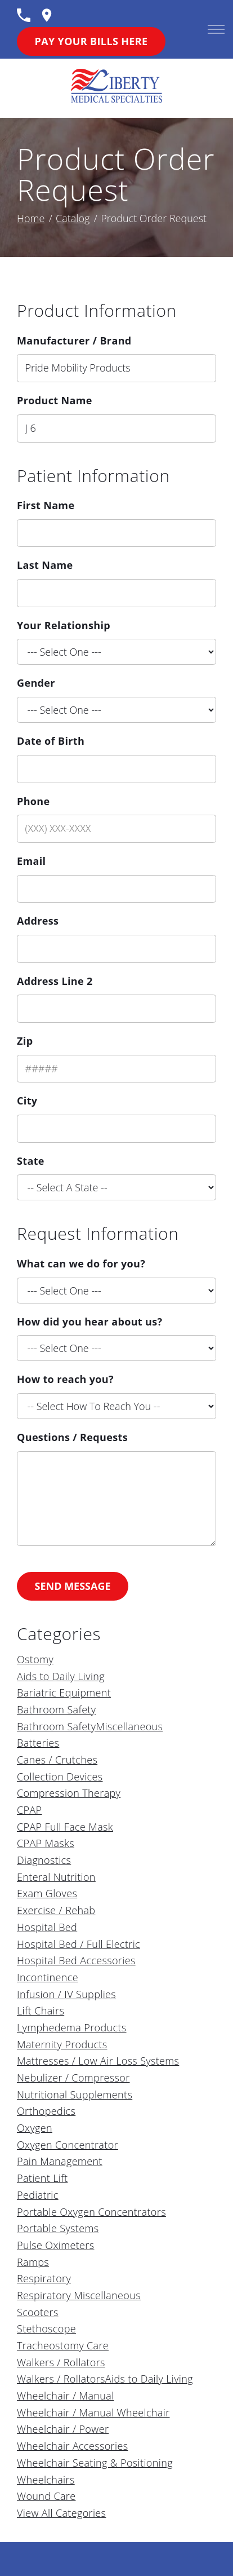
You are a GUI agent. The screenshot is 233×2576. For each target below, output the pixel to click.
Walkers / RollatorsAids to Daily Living (105, 2378)
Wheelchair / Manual (65, 2395)
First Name (45, 505)
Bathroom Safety (56, 1709)
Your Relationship (63, 625)
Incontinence (47, 1977)
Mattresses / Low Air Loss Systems (98, 2060)
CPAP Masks (45, 1843)
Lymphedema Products (72, 2027)
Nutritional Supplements (74, 2094)
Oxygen (34, 2128)
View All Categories (61, 2513)
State (30, 1161)
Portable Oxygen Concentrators (91, 2212)
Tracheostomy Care (63, 2345)
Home (30, 218)
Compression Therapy (68, 1793)
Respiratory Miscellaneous (79, 2295)
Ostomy (35, 1659)
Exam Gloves (47, 1893)
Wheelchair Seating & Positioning (95, 2462)
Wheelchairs (46, 2479)
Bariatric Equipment (64, 1692)
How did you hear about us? (89, 1321)
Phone (33, 801)
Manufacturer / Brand (74, 340)
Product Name (54, 400)
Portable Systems (57, 2228)
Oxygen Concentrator (67, 2144)
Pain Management (59, 2161)
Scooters (38, 2312)
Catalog (72, 218)
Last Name (45, 565)
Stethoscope (46, 2328)
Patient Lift (42, 2178)
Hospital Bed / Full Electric (78, 1944)
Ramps (33, 2262)
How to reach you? (65, 1379)
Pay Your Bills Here (91, 41)
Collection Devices (60, 1776)
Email (31, 861)
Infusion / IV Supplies (66, 1994)
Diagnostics (44, 1860)
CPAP (29, 1810)
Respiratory (44, 2278)
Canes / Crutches (57, 1759)
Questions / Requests (72, 1437)
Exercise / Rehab (56, 1910)
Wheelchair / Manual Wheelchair (93, 2412)
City (27, 1100)
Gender (36, 683)
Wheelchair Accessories (72, 2446)
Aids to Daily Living (61, 1676)
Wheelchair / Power (63, 2429)
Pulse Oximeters (55, 2245)
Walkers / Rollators (61, 2362)
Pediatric (38, 2195)
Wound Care (46, 2496)
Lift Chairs (40, 2010)
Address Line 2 (55, 981)
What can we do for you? (81, 1263)
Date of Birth (50, 741)
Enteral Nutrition (56, 1877)
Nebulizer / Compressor (73, 2077)
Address (38, 920)
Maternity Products (62, 2044)
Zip (25, 1041)
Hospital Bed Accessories (76, 1960)
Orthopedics (46, 2111)
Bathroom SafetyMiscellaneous (90, 1726)
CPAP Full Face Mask (65, 1826)
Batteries (38, 1742)
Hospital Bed (47, 1927)
